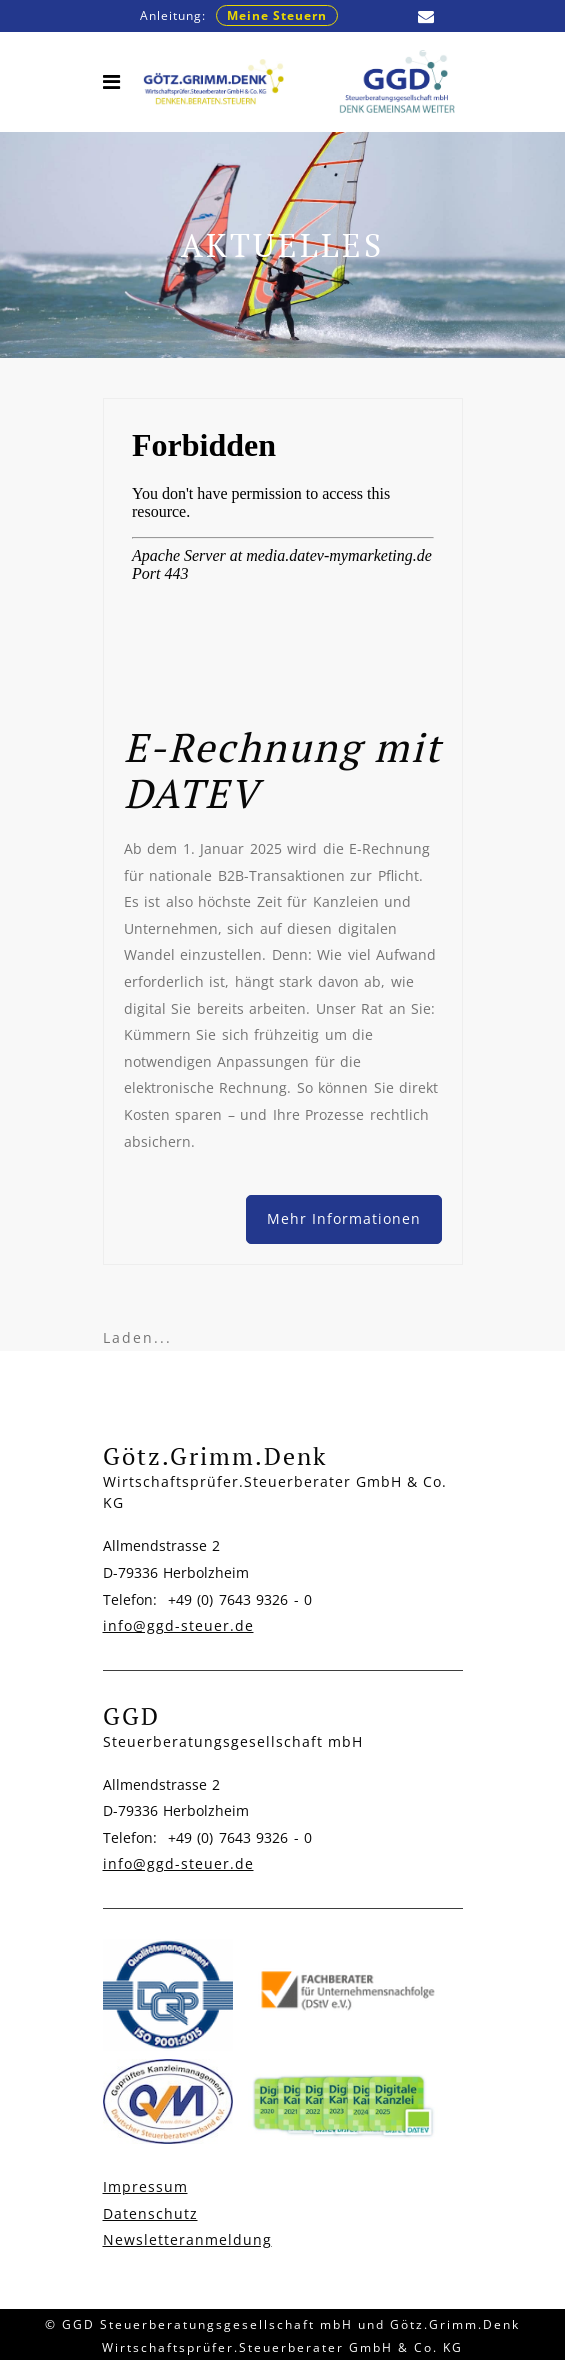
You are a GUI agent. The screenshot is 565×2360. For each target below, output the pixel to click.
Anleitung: (239, 15)
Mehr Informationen (344, 1218)
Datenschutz (150, 2213)
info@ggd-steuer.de (178, 1625)
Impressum (145, 2186)
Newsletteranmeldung (187, 2239)
